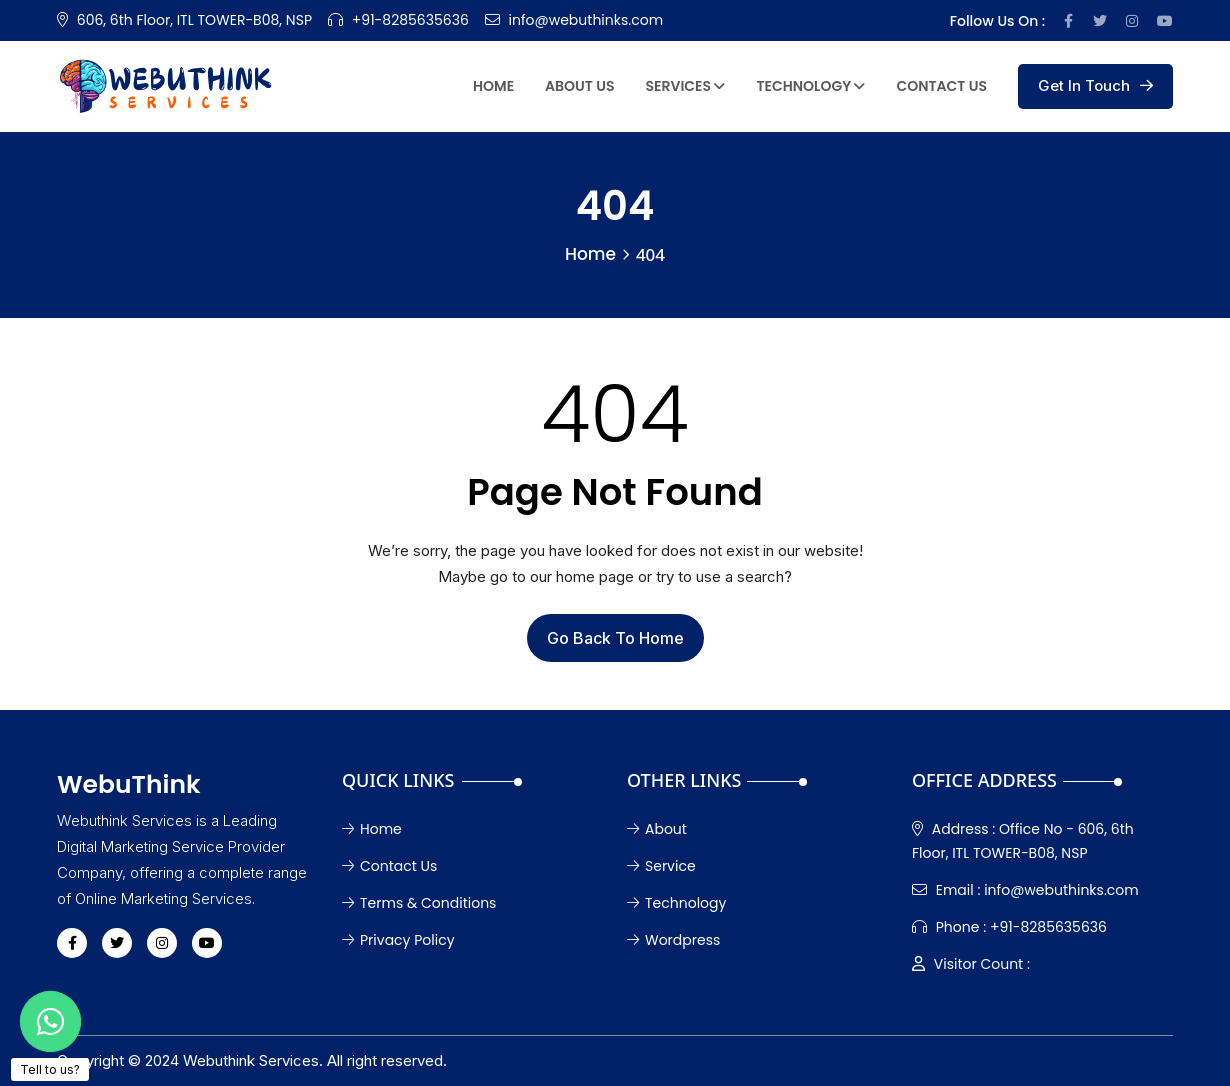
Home (493, 86)
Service (661, 866)
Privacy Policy (398, 940)
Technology (810, 86)
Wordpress (673, 940)
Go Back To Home (615, 638)
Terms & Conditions (419, 903)
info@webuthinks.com (586, 20)
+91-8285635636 (410, 20)
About (657, 829)
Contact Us (941, 86)
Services (686, 86)
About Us (579, 86)
